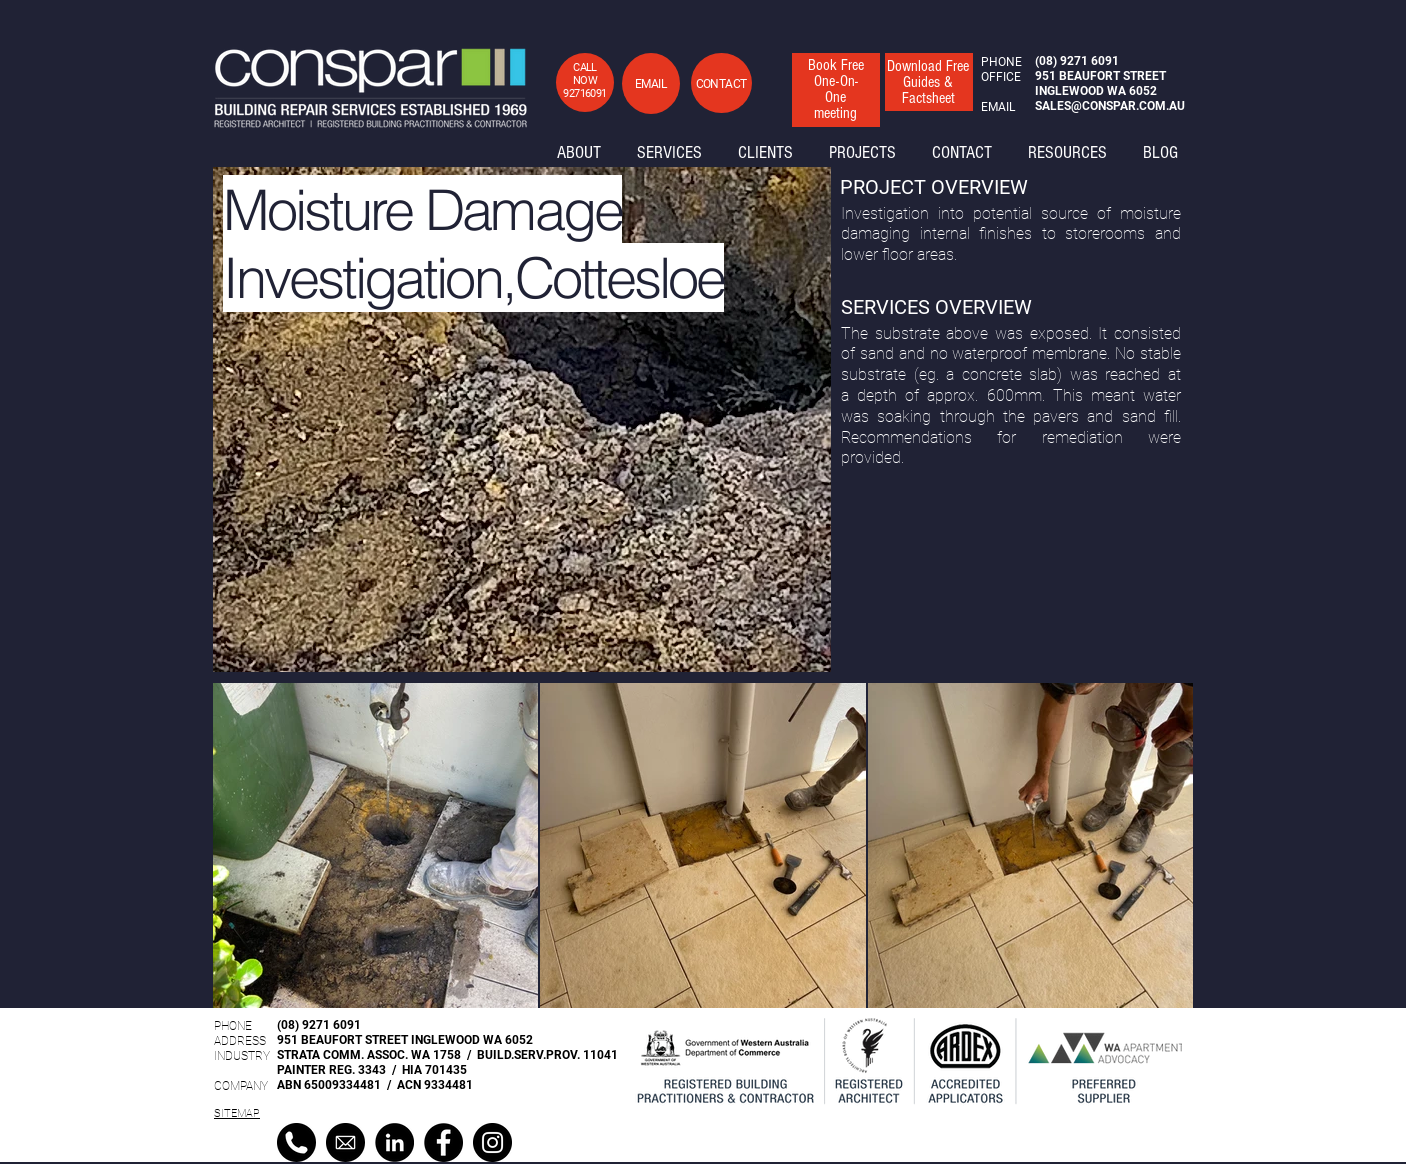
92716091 (585, 93)
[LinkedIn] (394, 1142)
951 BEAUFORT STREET (1100, 76)
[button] (650, 84)
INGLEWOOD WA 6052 (1096, 91)
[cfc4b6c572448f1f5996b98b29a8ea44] (345, 1142)
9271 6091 (1089, 61)
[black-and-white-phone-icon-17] (296, 1142)
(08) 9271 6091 (319, 1025)
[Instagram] (492, 1142)
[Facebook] (443, 1142)
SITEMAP (237, 1113)
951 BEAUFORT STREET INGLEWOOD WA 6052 (405, 1040)
